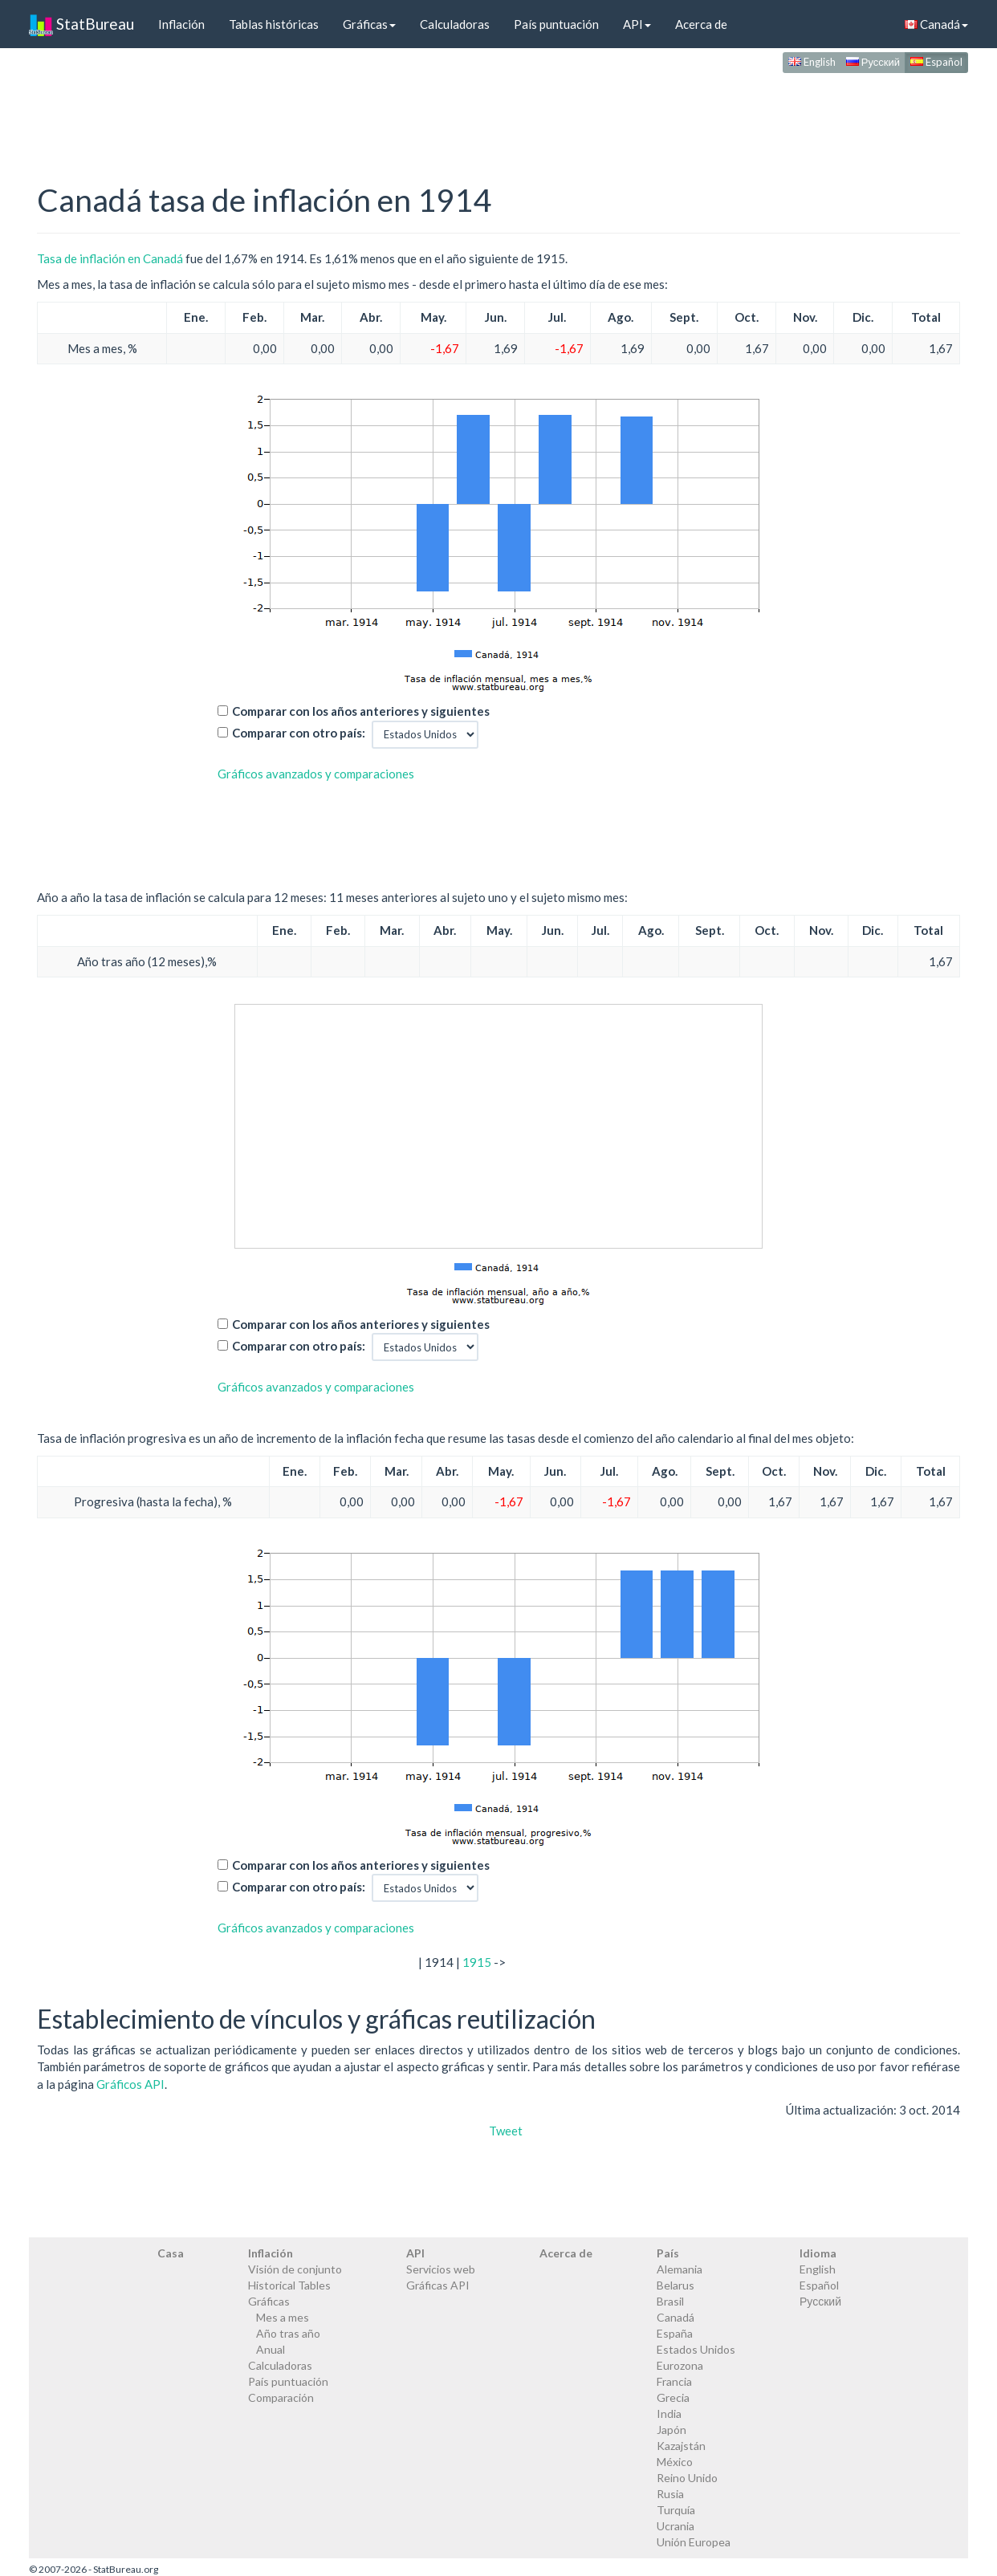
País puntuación (556, 24)
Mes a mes (282, 2317)
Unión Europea (693, 2542)
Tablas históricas (274, 24)
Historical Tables (289, 2285)
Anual (270, 2349)
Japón (671, 2429)
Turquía (676, 2510)
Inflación (181, 24)
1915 (476, 1962)
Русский (873, 61)
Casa (170, 2253)
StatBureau (81, 24)
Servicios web (440, 2269)
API (637, 24)
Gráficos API (130, 2084)
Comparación (281, 2397)
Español (936, 61)
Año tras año (288, 2333)
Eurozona (680, 2365)
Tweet (506, 2130)
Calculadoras (455, 24)
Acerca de (701, 24)
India (669, 2413)
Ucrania (675, 2526)
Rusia (670, 2494)
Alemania (679, 2269)
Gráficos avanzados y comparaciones (316, 773)
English (812, 61)
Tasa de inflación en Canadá (110, 258)
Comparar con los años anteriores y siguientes (361, 711)
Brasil (670, 2301)
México (675, 2461)
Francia (674, 2381)
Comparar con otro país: (298, 732)
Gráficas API (438, 2285)
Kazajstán (681, 2445)
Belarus (675, 2285)
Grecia (673, 2397)
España (675, 2333)
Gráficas (369, 24)
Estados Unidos (696, 2349)
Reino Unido (687, 2478)
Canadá (936, 24)
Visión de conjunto (295, 2269)
